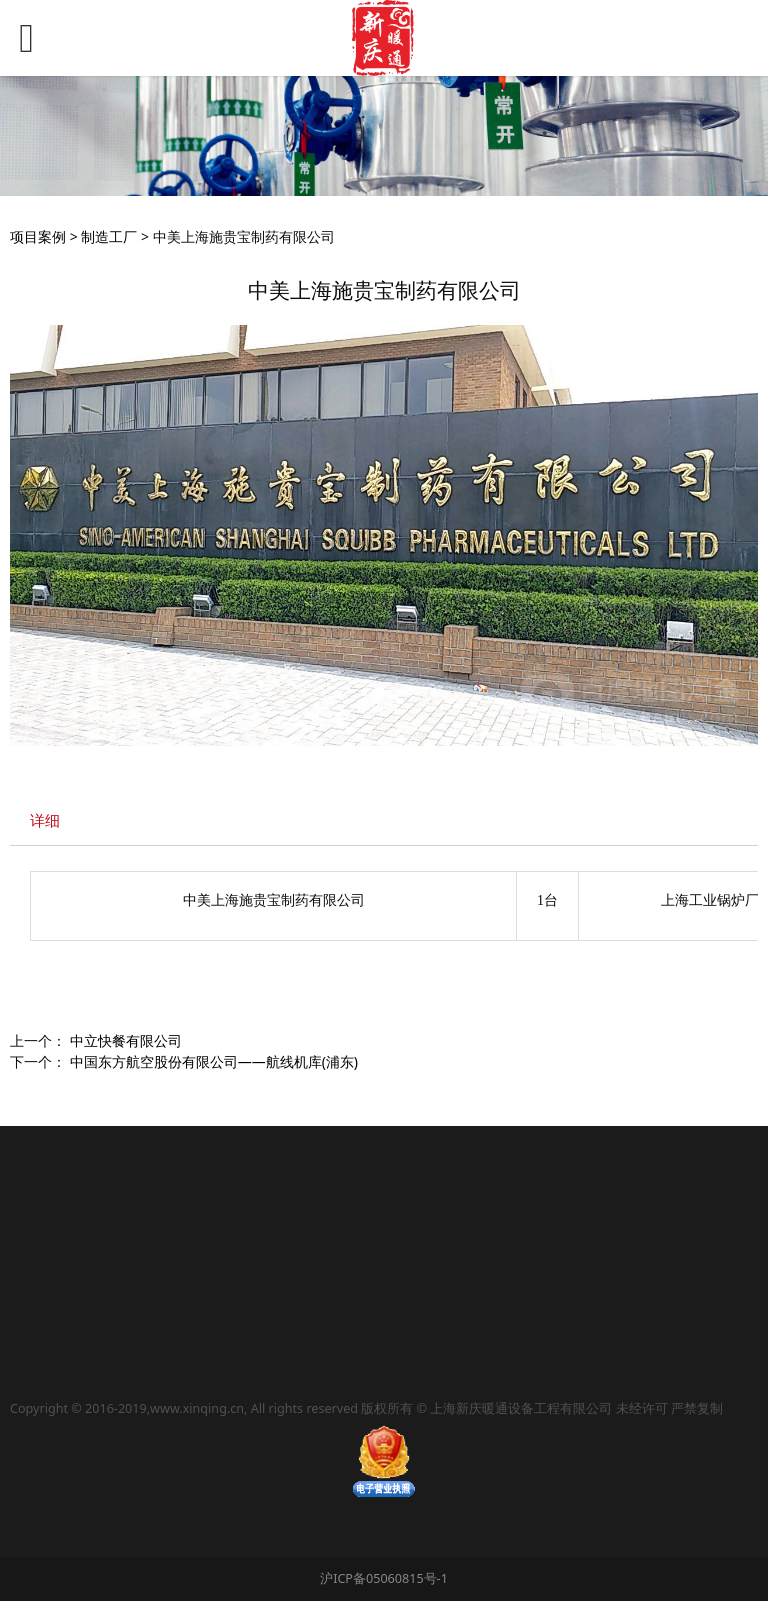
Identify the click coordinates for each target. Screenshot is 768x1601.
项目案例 (38, 236)
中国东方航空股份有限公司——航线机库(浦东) (214, 1061)
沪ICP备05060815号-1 (384, 1578)
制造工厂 (109, 236)
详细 (45, 820)
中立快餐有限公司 (126, 1040)
